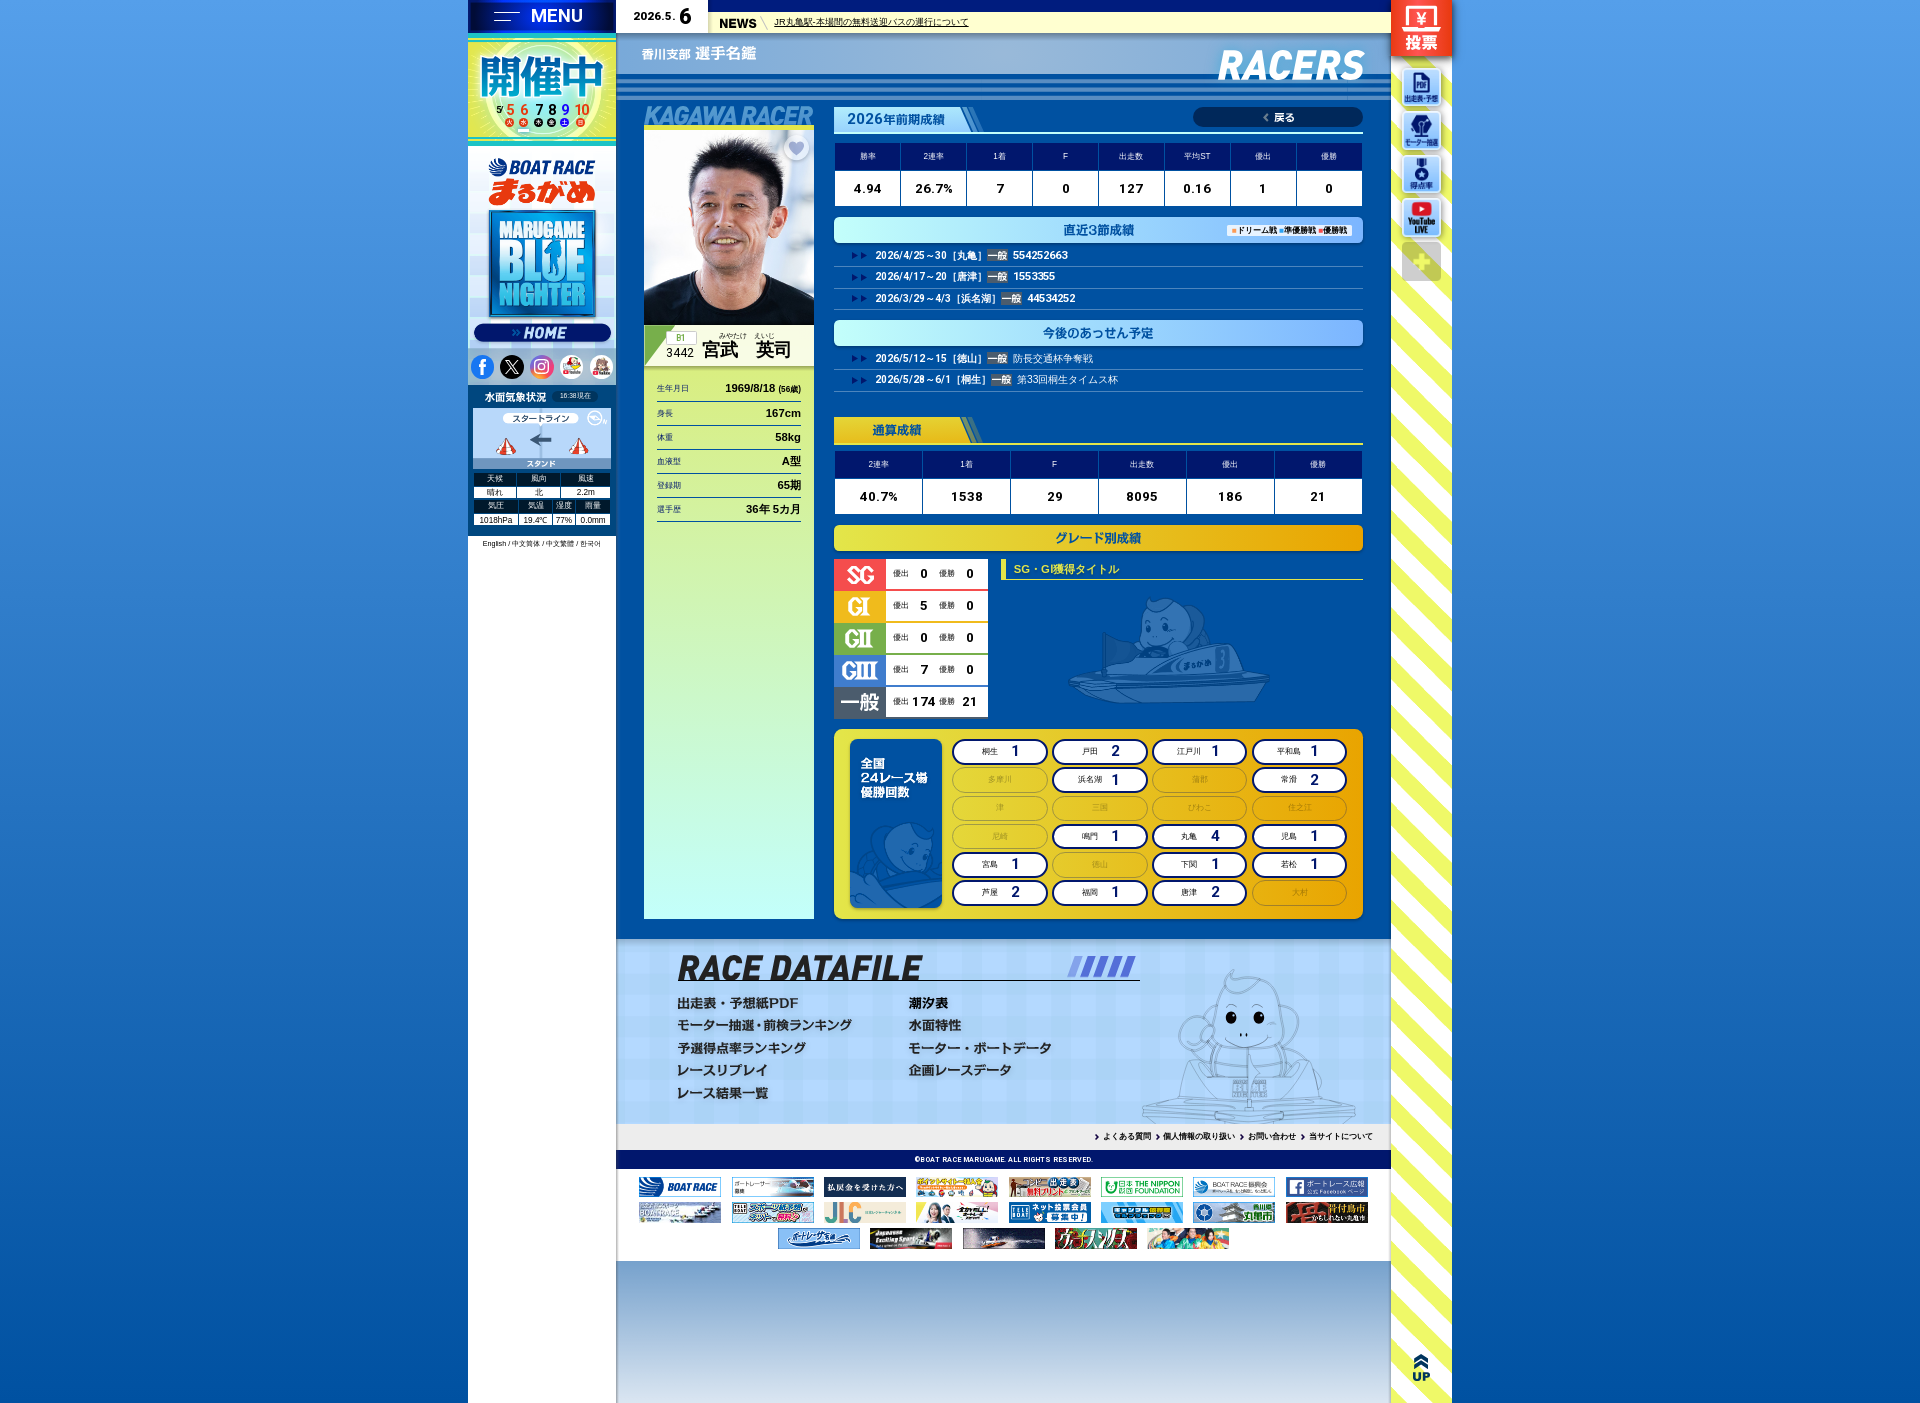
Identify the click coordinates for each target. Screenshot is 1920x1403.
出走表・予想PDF (787, 1003)
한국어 (590, 544)
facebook (483, 367)
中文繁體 (560, 544)
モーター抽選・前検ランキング (787, 1025)
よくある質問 (1127, 1136)
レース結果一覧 (787, 1093)
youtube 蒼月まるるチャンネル (602, 367)
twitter (512, 367)
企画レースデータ (1018, 1070)
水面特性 (1018, 1025)
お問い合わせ (1272, 1136)
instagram (542, 367)
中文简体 (526, 544)
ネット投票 (1422, 28)
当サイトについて (1341, 1136)
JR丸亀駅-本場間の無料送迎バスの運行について (871, 25)
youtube (572, 367)
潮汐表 (1018, 1003)
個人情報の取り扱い (1199, 1136)
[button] (1075, 966)
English (495, 544)
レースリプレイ (787, 1070)
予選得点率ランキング (787, 1048)
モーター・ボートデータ (1018, 1048)
